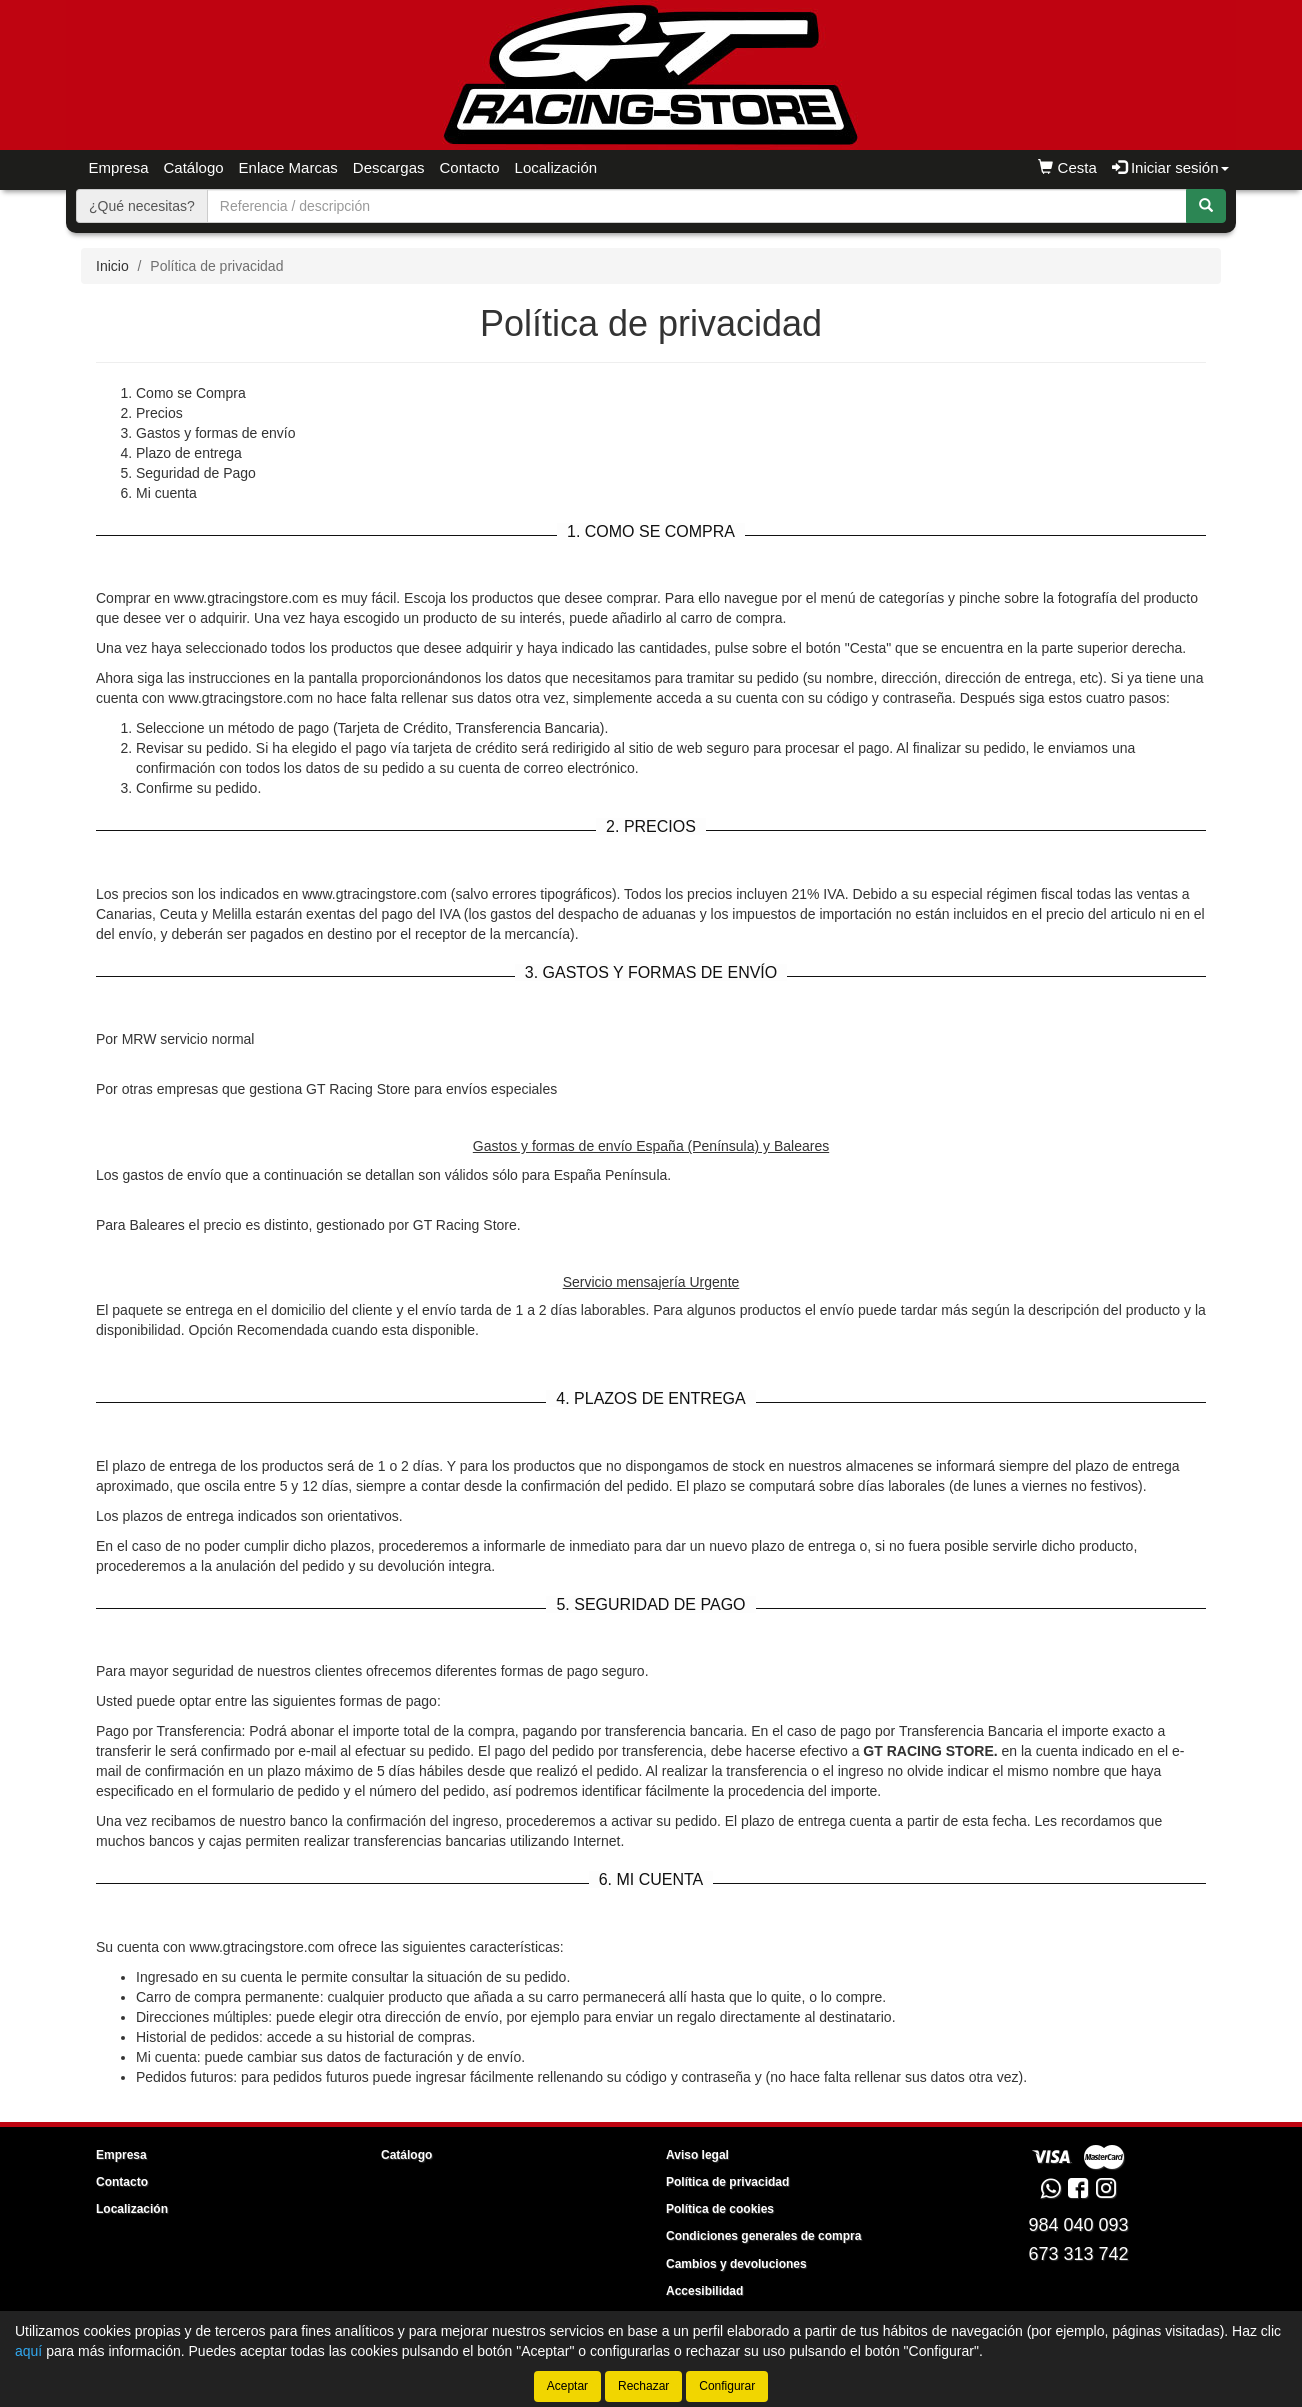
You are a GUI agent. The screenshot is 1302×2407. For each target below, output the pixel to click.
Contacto (470, 167)
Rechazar (643, 2386)
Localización (556, 167)
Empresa (119, 167)
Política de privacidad (727, 2182)
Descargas (389, 167)
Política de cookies (720, 2209)
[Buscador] (697, 206)
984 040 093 (1078, 2225)
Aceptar (567, 2386)
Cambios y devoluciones (736, 2264)
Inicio (112, 266)
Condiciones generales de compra (763, 2236)
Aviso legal (697, 2155)
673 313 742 (1078, 2254)
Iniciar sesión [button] (1170, 167)
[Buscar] (1206, 206)
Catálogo (194, 167)
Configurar (727, 2386)
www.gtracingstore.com (261, 1947)
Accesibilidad (704, 2291)
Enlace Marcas (288, 167)
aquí (28, 2351)
